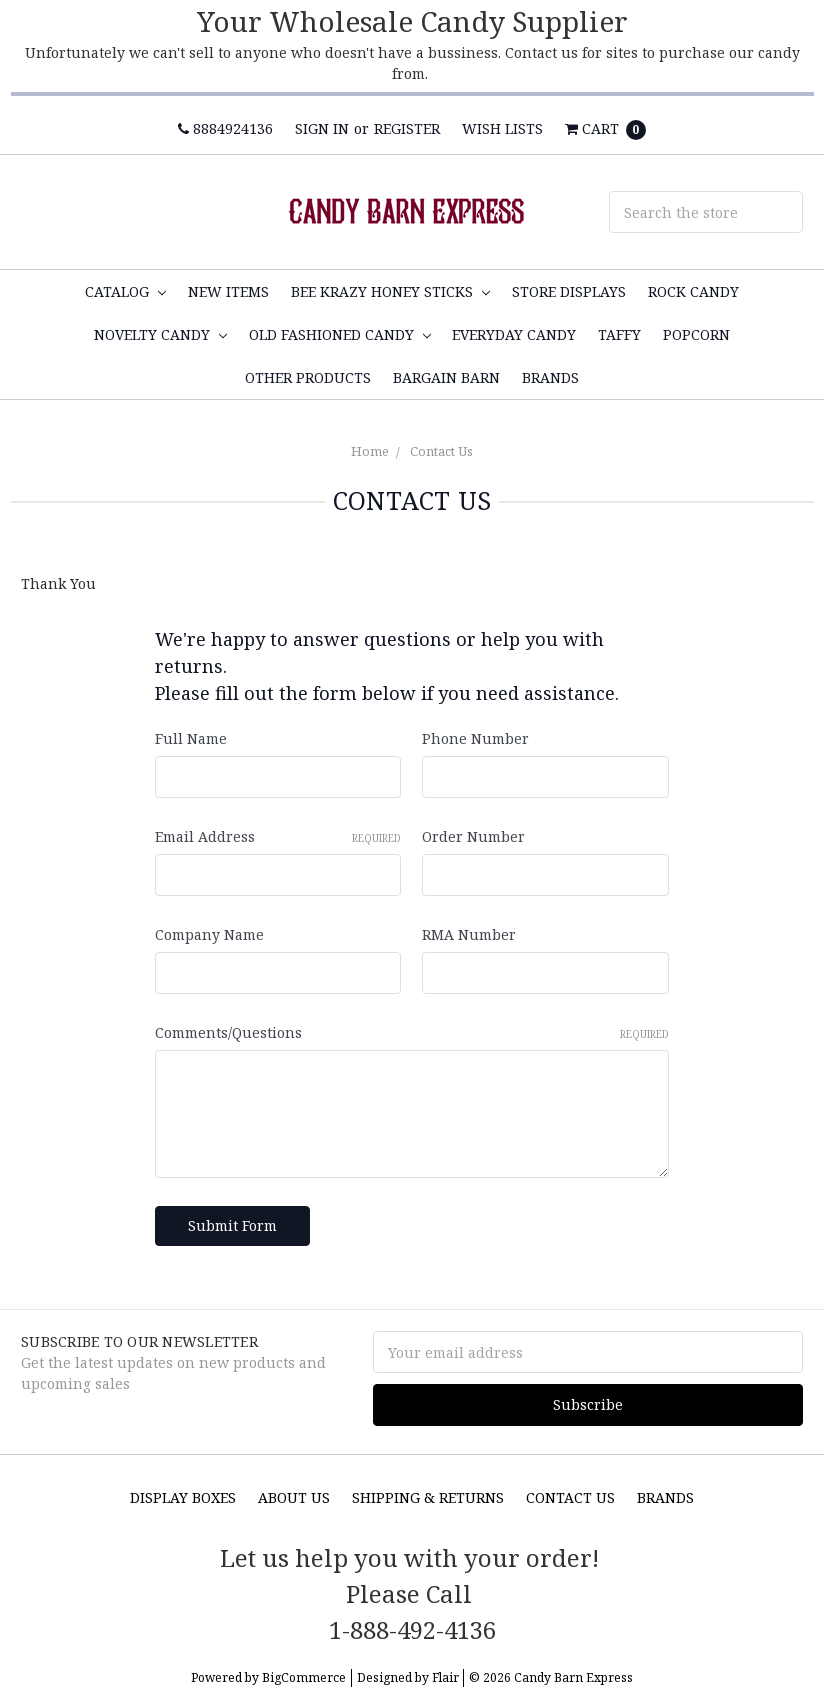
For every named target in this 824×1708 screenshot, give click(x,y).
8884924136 (225, 128)
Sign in (322, 128)
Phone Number (475, 738)
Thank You (58, 583)
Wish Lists (502, 128)
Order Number (473, 836)
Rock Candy (693, 291)
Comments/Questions (412, 1032)
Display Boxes (183, 1497)
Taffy (619, 334)
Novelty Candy (160, 334)
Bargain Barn (446, 377)
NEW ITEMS (228, 291)
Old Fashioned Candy (340, 334)
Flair (445, 1677)
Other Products (308, 377)
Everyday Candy (514, 334)
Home (370, 451)
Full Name (191, 738)
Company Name (209, 934)
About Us (294, 1497)
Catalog (125, 291)
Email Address (278, 836)
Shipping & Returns (428, 1497)
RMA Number (469, 934)
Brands (550, 377)
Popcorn (696, 334)
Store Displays (569, 291)
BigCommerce (304, 1677)
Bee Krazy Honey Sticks (390, 291)
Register (407, 128)
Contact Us (441, 451)
